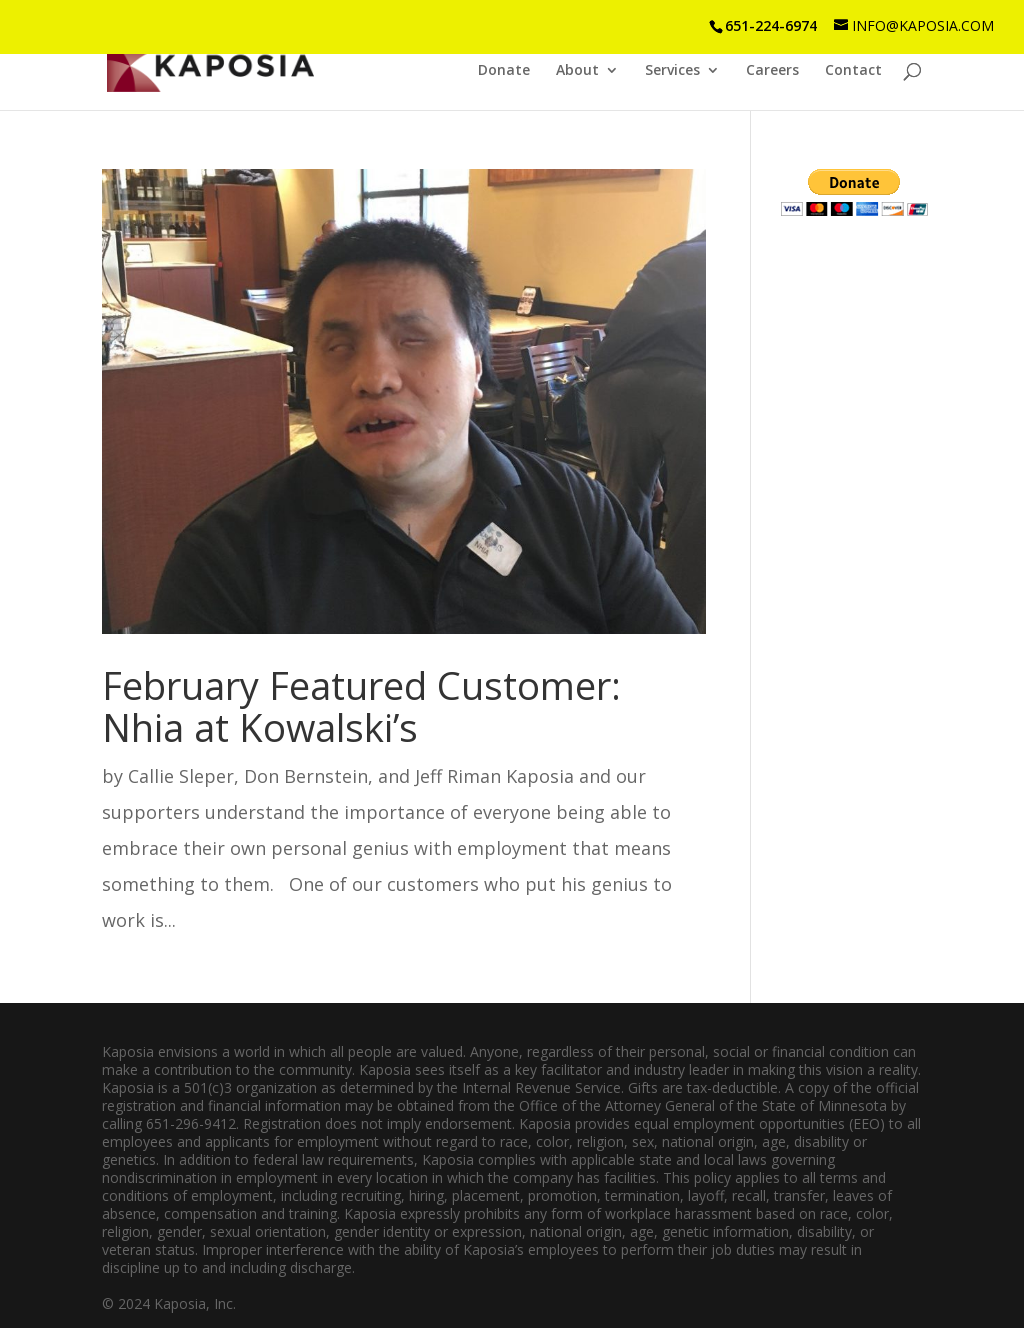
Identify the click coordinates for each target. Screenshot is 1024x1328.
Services (672, 71)
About (577, 71)
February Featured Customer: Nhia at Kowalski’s (361, 706)
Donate (504, 71)
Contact (853, 71)
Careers (772, 71)
